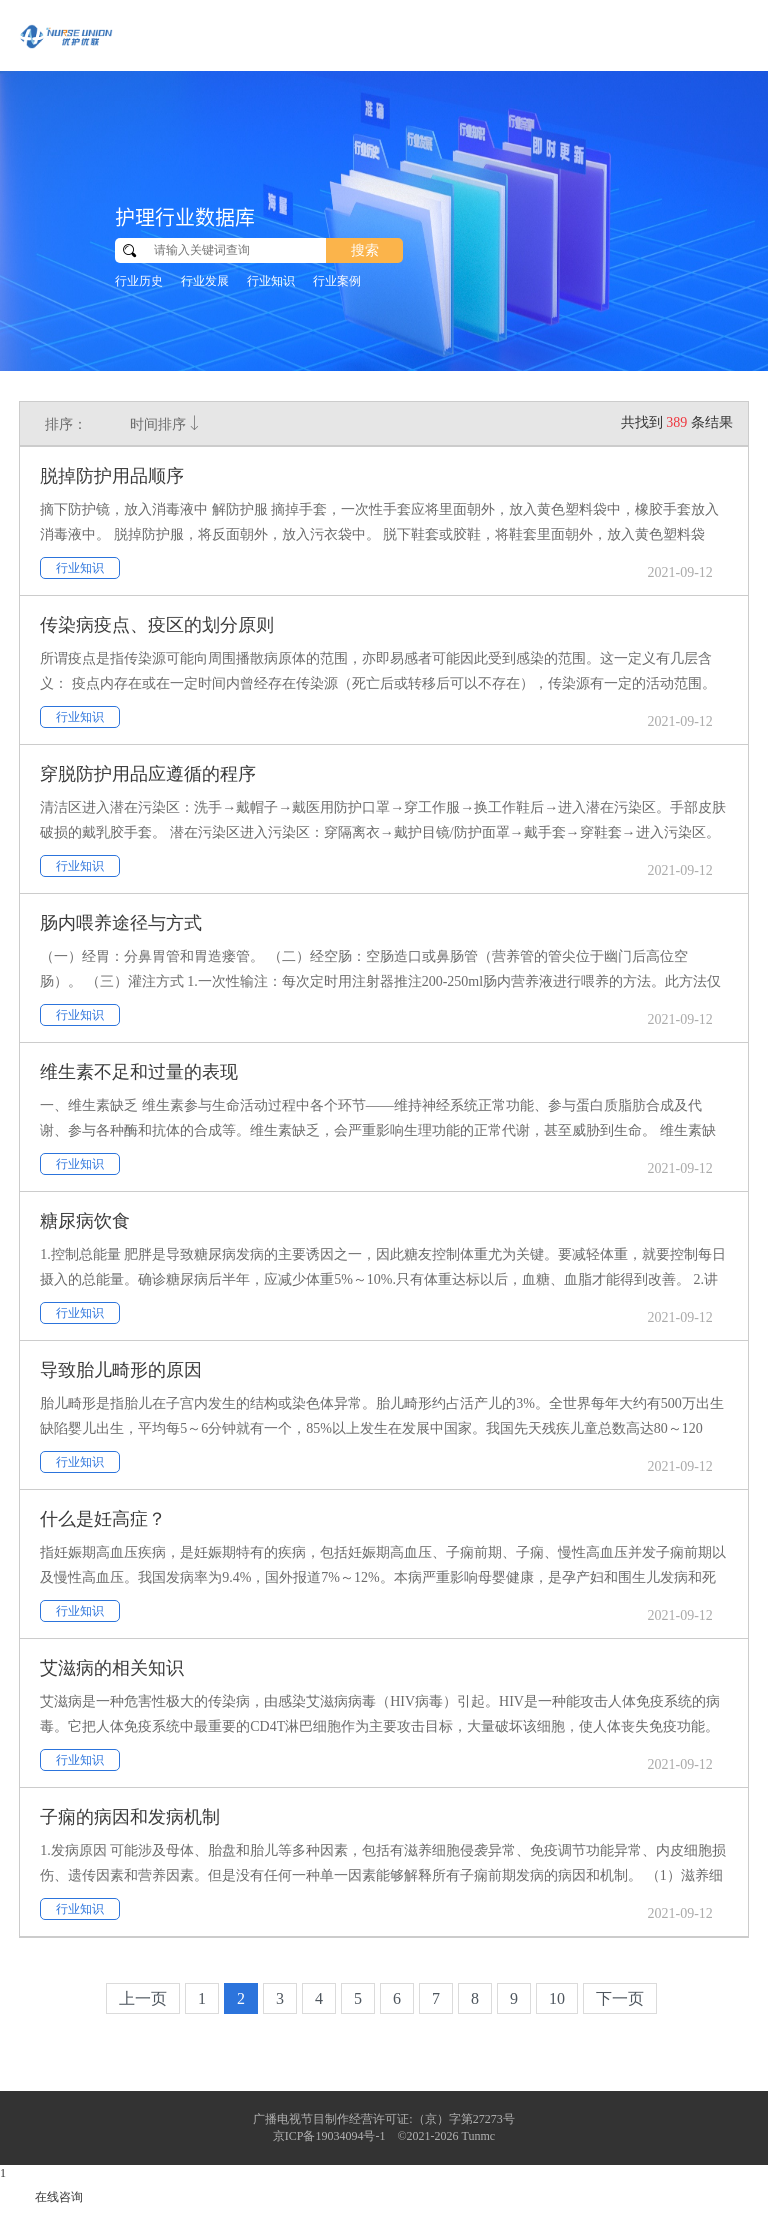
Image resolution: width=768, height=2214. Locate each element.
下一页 (620, 1998)
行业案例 (337, 281)
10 (557, 1998)
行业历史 (139, 281)
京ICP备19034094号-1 (329, 2136)
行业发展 (205, 281)
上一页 (143, 1998)
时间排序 (166, 423)
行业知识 (271, 281)
